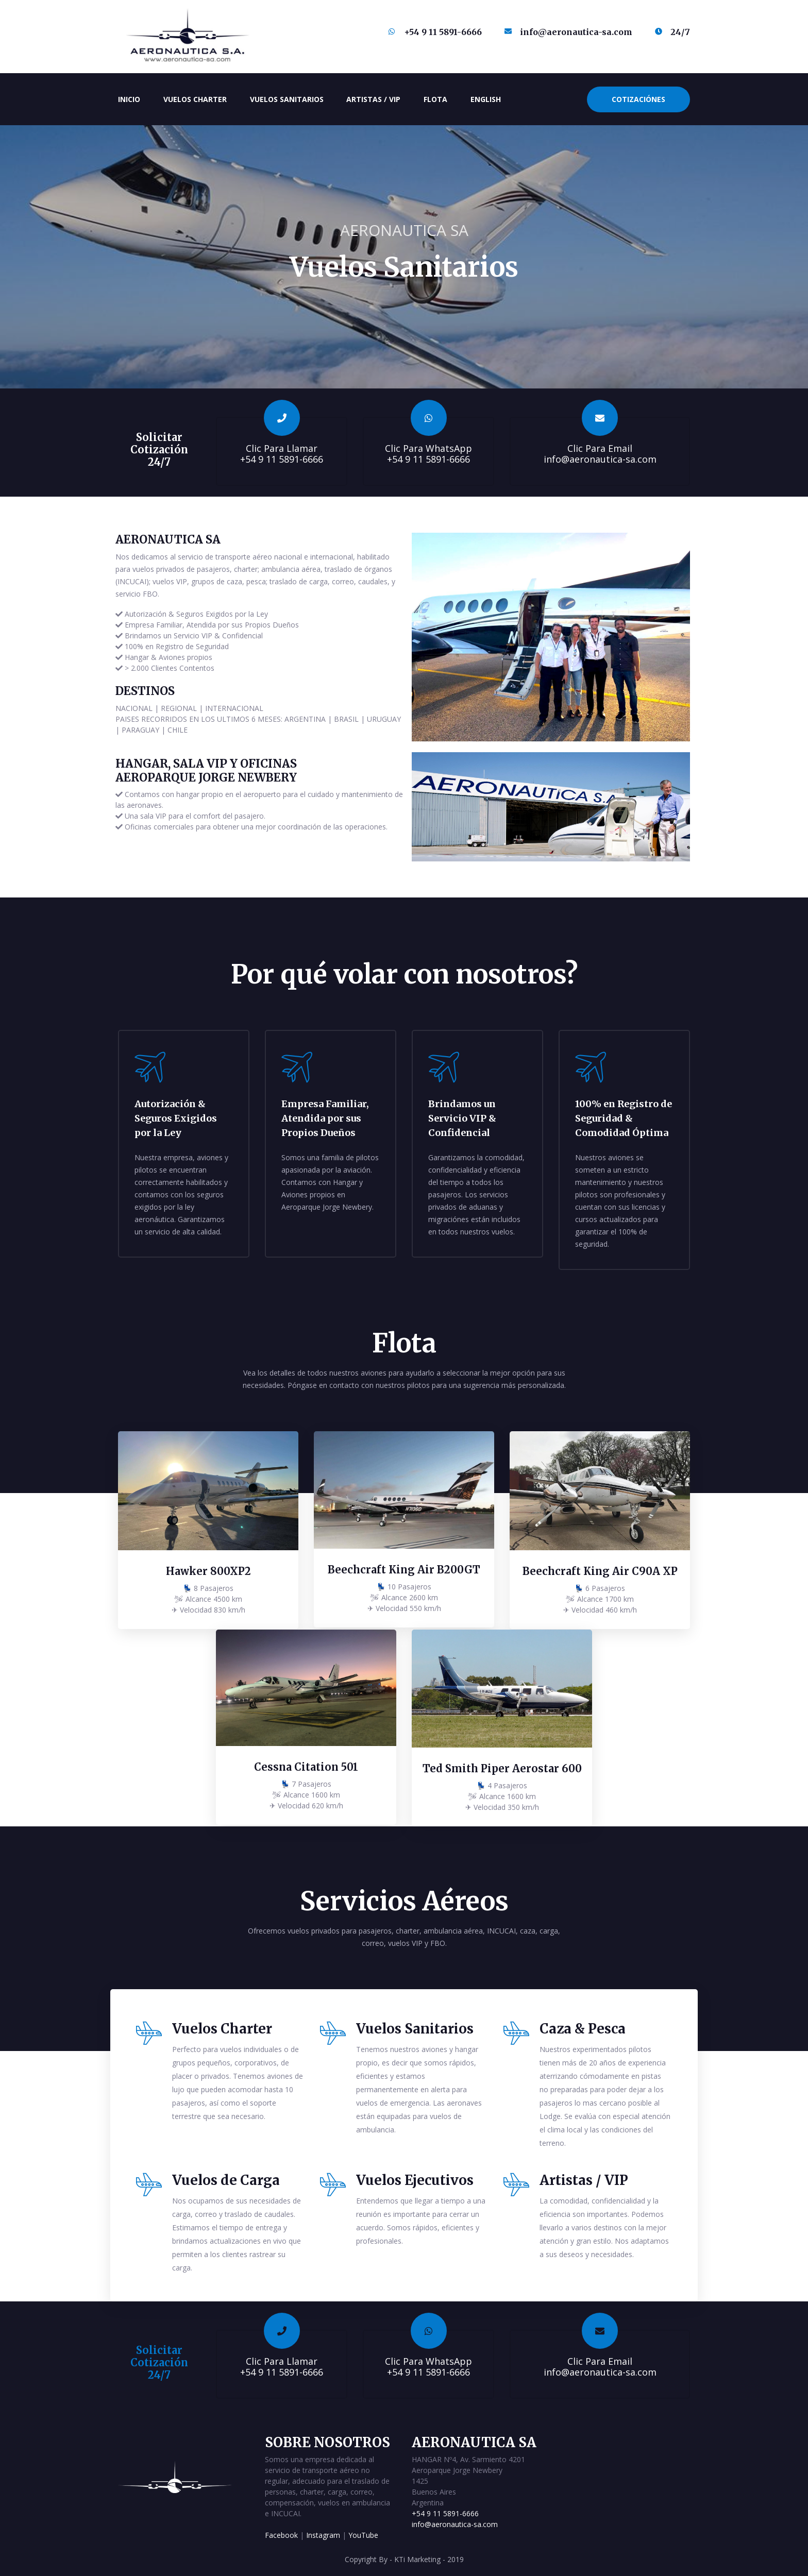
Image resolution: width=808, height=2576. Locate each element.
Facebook (281, 2533)
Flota (435, 99)
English (485, 99)
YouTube (363, 2533)
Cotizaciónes (638, 99)
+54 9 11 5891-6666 (445, 2512)
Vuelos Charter (195, 99)
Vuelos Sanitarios (287, 99)
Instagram (323, 2533)
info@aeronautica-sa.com (455, 2523)
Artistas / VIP (373, 99)
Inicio (130, 95)
